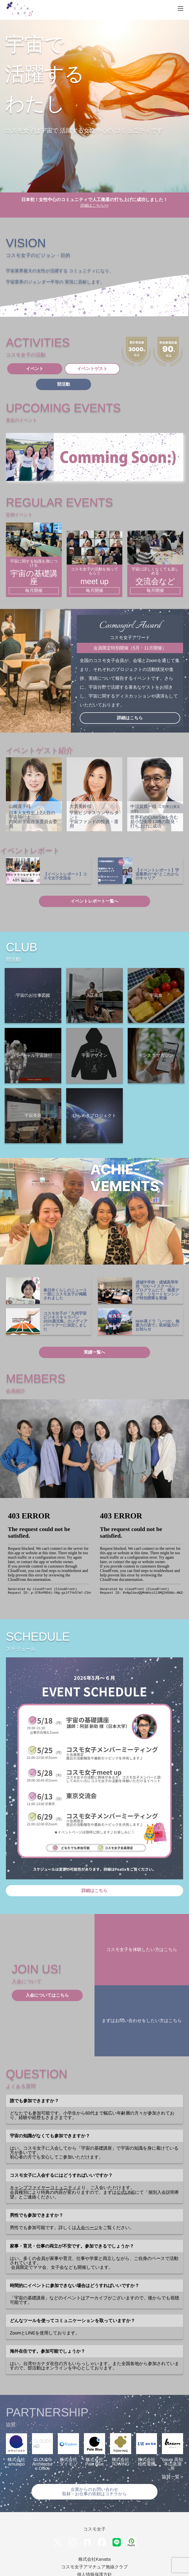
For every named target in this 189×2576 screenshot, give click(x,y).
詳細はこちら (130, 718)
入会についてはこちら (47, 2000)
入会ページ (87, 2232)
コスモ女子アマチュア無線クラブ (94, 2570)
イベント (35, 368)
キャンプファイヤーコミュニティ (43, 2192)
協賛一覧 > (172, 2481)
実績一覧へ (94, 1357)
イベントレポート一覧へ (94, 901)
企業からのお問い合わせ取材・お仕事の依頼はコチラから (94, 2496)
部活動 (63, 384)
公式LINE (126, 2197)
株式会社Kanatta (94, 2562)
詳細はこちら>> (94, 206)
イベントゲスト (92, 368)
